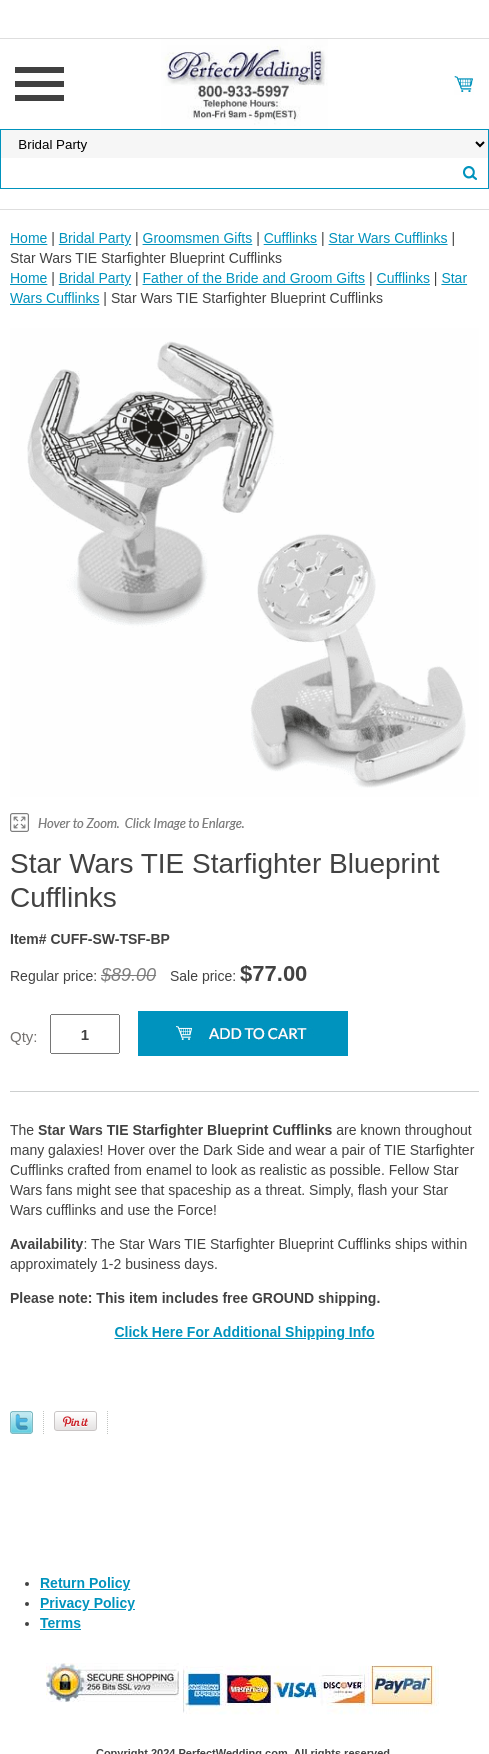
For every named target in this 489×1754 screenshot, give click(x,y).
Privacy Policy (87, 1603)
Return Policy (85, 1583)
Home (28, 238)
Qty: (24, 1036)
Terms (60, 1623)
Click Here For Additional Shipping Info (244, 1332)
